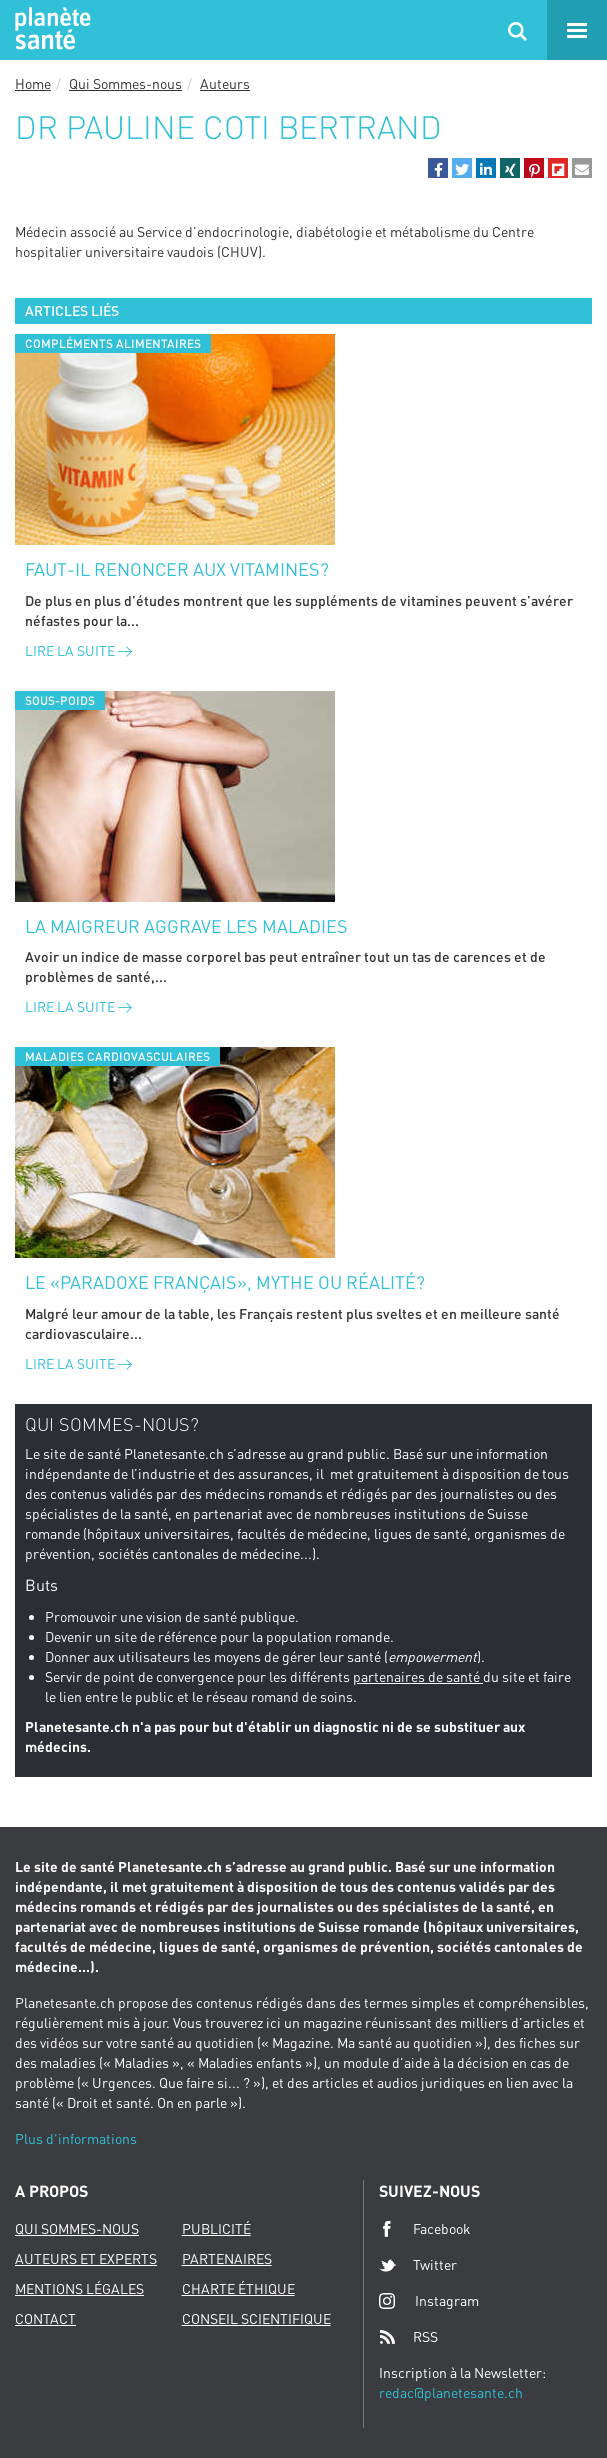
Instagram (429, 2300)
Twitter (418, 2265)
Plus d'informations (76, 2138)
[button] (438, 168)
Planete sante (50, 30)
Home (33, 83)
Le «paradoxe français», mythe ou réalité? (225, 1282)
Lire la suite (78, 650)
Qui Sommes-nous (125, 83)
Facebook (425, 2229)
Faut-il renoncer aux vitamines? (177, 569)
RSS (408, 2337)
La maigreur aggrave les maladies (186, 926)
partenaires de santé (418, 1676)
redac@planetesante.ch (451, 2392)
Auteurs (225, 83)
